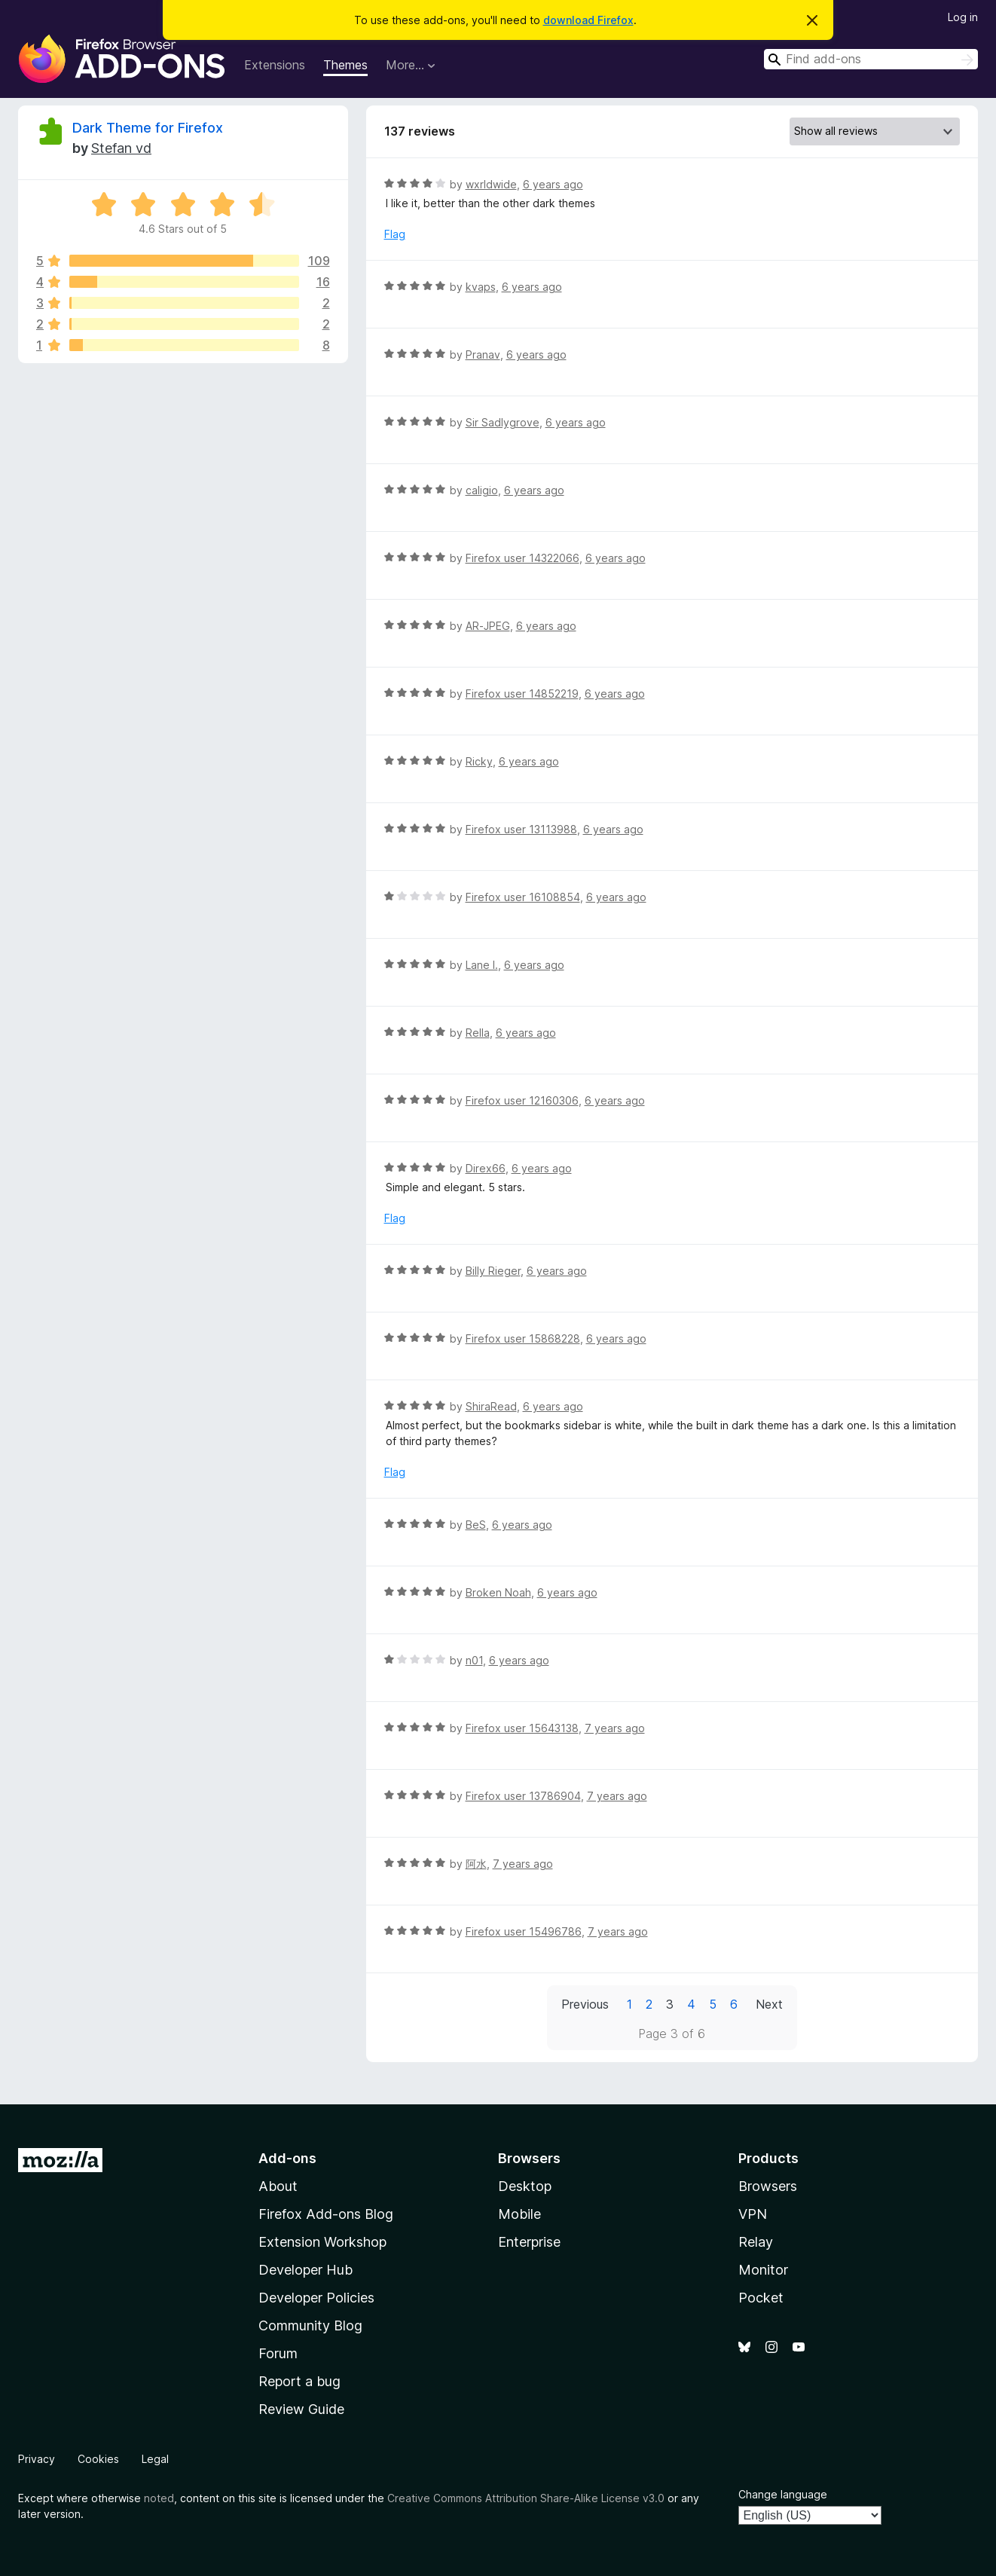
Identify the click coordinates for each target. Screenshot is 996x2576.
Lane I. (482, 964)
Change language (782, 2494)
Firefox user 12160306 (522, 1100)
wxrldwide (491, 184)
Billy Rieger (493, 1270)
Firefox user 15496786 (524, 1931)
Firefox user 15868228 (523, 1338)
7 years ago (615, 1728)
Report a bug (299, 2381)
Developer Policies (316, 2298)
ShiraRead (491, 1406)
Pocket (761, 2298)
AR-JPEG (488, 625)
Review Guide (301, 2409)
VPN (752, 2214)
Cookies (98, 2458)
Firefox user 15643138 (522, 1728)
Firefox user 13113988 (521, 829)
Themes (345, 64)
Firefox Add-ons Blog (325, 2214)
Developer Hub (305, 2270)
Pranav (483, 354)
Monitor (763, 2270)
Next (769, 2004)
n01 (474, 1660)
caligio (482, 490)
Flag (394, 234)
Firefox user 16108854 (523, 897)
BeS (476, 1524)
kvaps (481, 286)
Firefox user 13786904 (523, 1795)
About (278, 2186)
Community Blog (310, 2325)
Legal (155, 2458)
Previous (585, 2004)
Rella (478, 1032)
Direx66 (486, 1168)
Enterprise (529, 2242)
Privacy (36, 2458)
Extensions (274, 64)
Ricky (479, 761)
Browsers (767, 2186)
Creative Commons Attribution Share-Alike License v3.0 (526, 2498)
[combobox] (871, 59)
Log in (963, 17)
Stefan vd (121, 148)
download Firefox (588, 20)
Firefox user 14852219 (522, 693)
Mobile (519, 2214)
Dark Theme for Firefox (147, 128)
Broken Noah (498, 1592)
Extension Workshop (322, 2242)
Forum (278, 2353)
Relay (755, 2242)
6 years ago (553, 184)
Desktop (524, 2186)
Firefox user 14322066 (522, 558)
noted (159, 2498)
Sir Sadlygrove (502, 422)
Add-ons (287, 2158)
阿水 (476, 1863)
